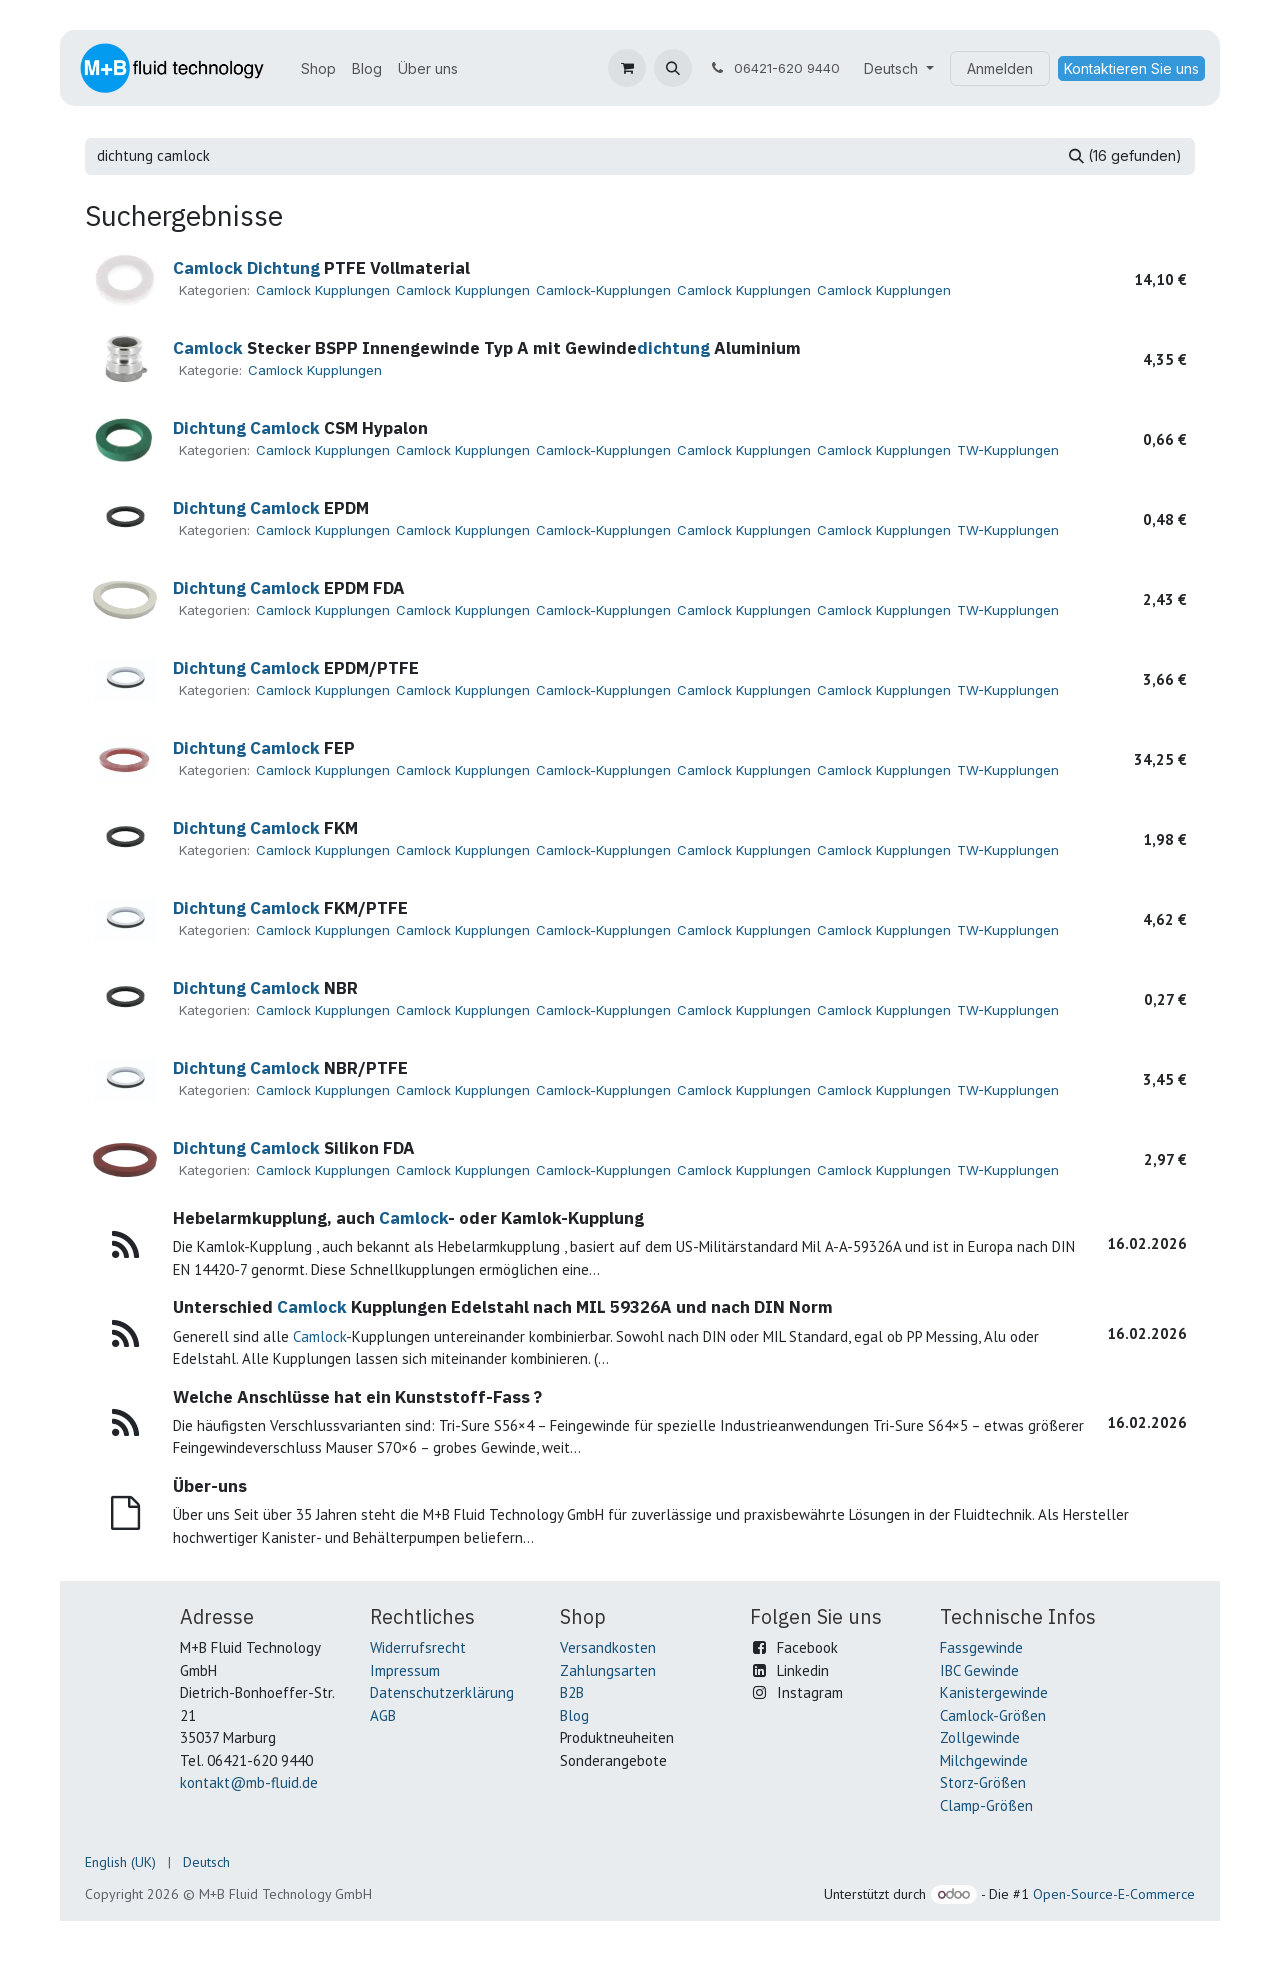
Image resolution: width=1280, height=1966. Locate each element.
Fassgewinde (981, 1647)
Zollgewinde (980, 1737)
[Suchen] (1125, 156)
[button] (673, 68)
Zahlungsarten (608, 1670)
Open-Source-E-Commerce (1114, 1894)
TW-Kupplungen (1008, 450)
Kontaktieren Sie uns (1131, 68)
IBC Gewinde (979, 1670)
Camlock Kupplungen (323, 290)
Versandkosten (608, 1647)
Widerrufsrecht (418, 1647)
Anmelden (1000, 68)
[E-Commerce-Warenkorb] (627, 68)
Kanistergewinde (994, 1692)
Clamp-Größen (986, 1805)
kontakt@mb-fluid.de (249, 1782)
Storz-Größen (983, 1782)
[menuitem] (318, 68)
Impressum (405, 1670)
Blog (574, 1715)
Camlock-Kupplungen (603, 290)
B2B (572, 1692)
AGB (383, 1715)
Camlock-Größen (993, 1715)
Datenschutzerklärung (442, 1692)
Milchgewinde (984, 1760)
